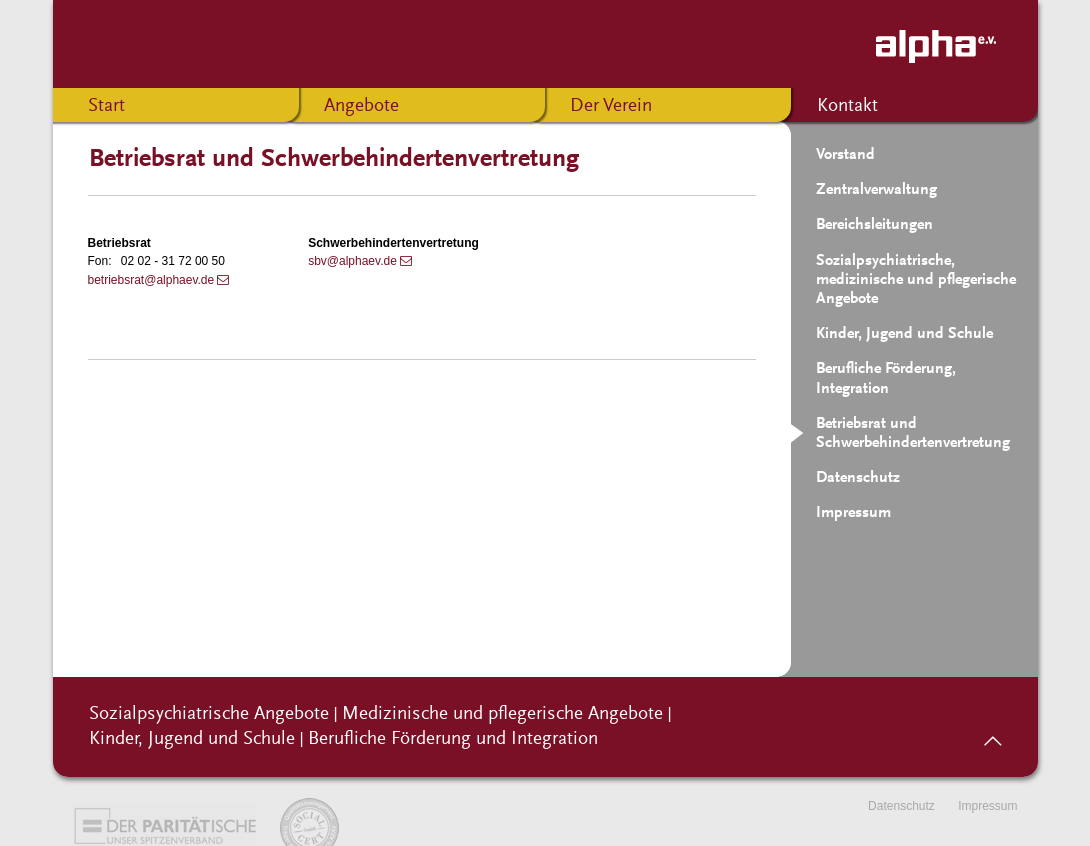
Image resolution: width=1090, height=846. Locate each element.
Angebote (361, 106)
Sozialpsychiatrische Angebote (209, 714)
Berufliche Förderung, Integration (886, 378)
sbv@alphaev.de (352, 261)
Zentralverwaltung (876, 190)
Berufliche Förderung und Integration (453, 739)
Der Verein (611, 106)
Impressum (853, 513)
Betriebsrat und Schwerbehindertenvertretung (913, 433)
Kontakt (847, 106)
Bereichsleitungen (874, 225)
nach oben (992, 734)
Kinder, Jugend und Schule (904, 334)
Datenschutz (858, 478)
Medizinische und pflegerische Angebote (502, 714)
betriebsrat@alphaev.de (151, 280)
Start (106, 106)
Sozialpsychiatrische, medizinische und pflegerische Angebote (916, 280)
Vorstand (845, 155)
